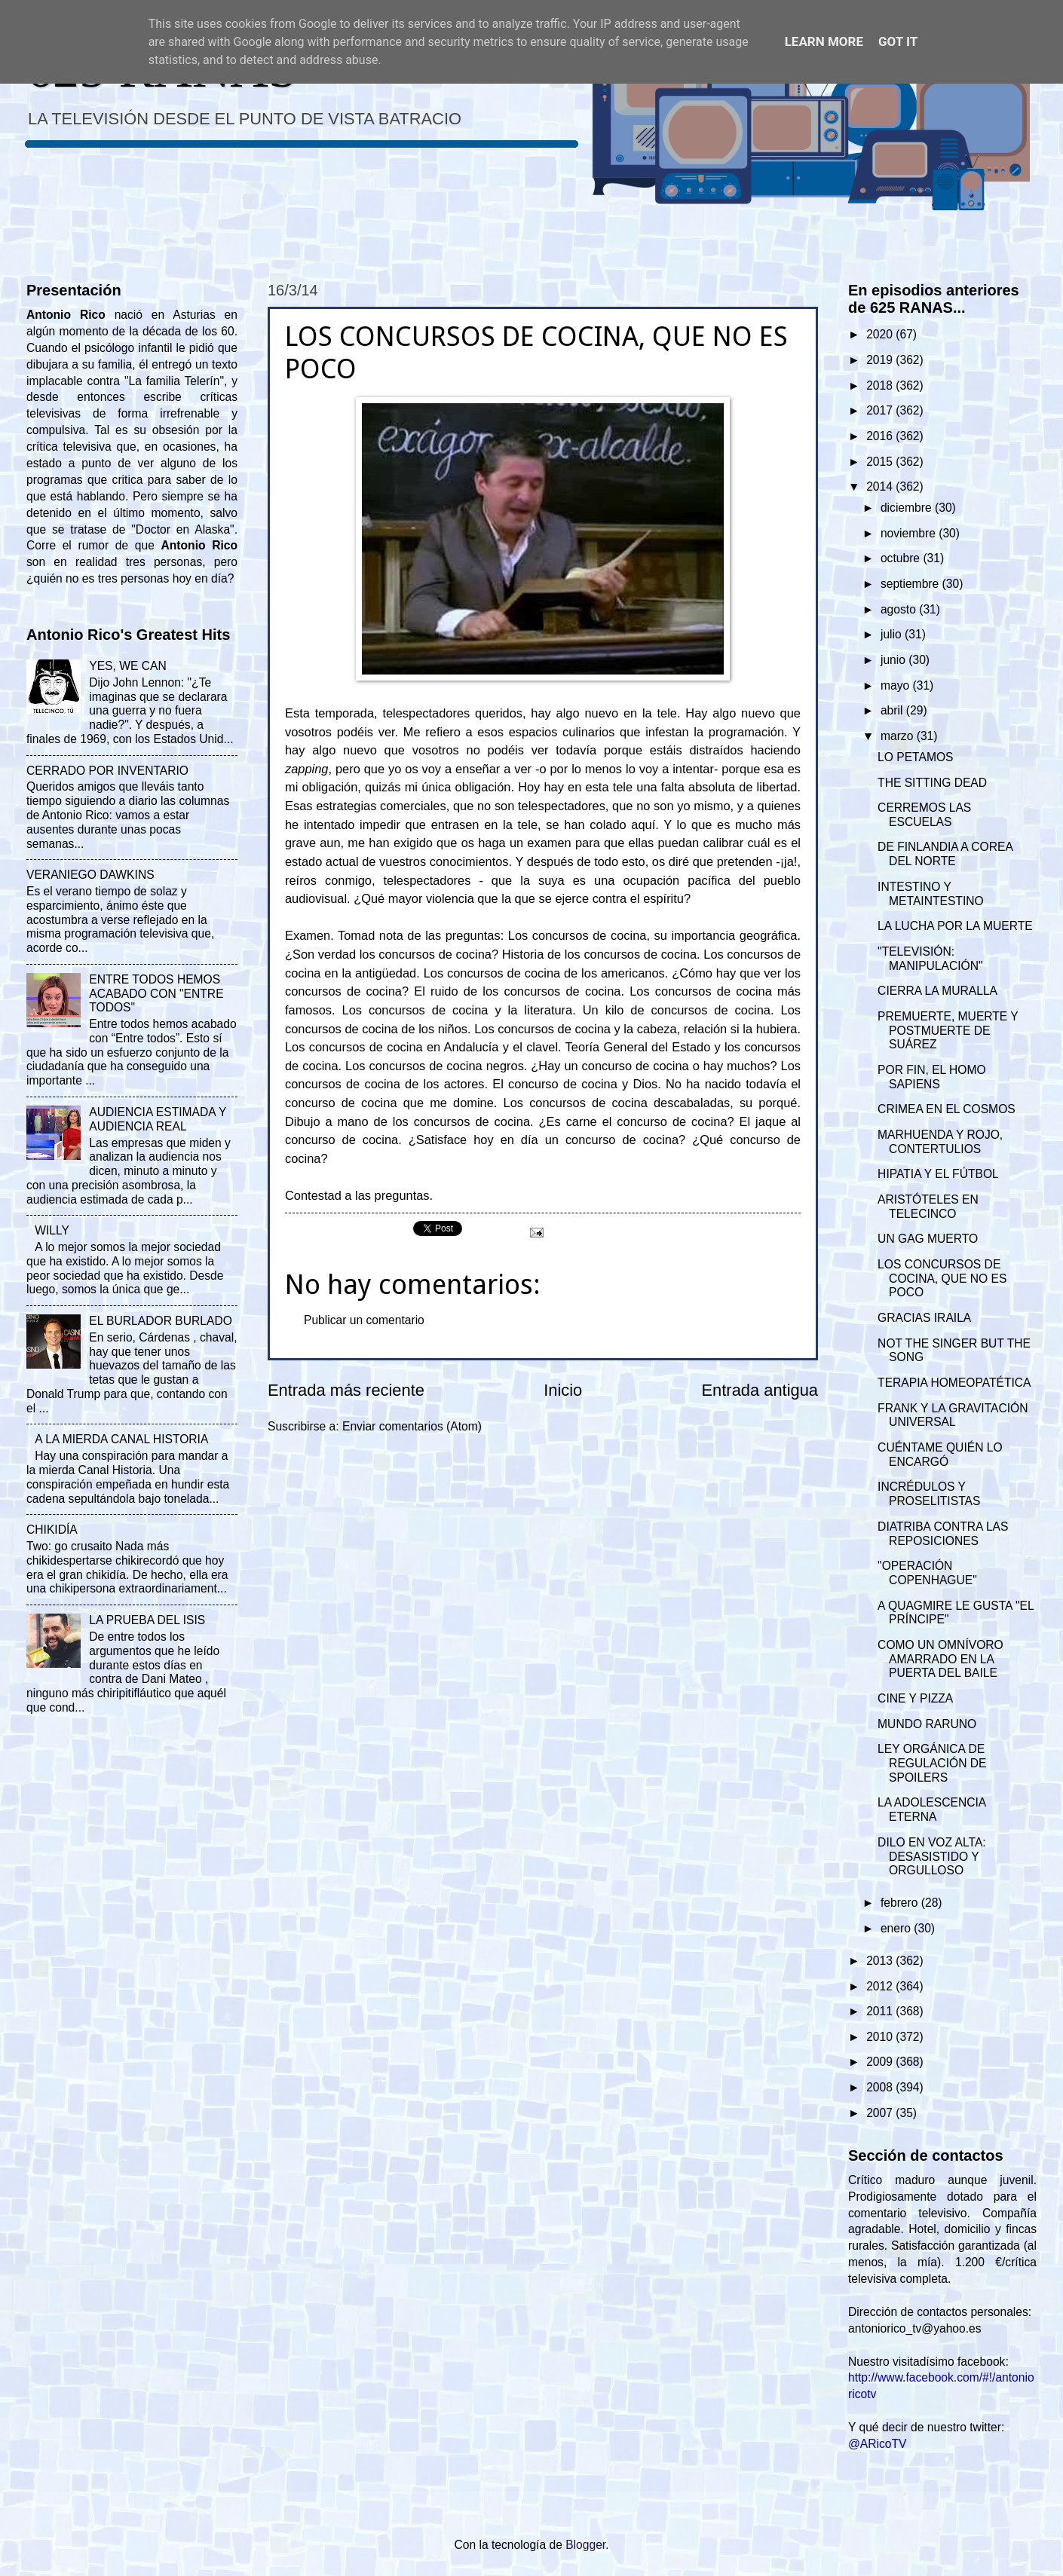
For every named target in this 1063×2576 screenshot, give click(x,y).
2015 (881, 461)
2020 (881, 334)
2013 (881, 1960)
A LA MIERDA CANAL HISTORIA (121, 1439)
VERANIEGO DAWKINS (90, 874)
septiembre (911, 583)
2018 (881, 385)
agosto (900, 609)
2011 (881, 2011)
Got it (897, 41)
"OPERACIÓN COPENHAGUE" (927, 1572)
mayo (897, 685)
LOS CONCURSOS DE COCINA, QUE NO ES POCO (942, 1278)
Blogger (585, 2544)
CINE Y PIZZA (915, 1698)
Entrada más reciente (346, 1390)
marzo (899, 736)
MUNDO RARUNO (927, 1724)
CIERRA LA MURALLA (937, 990)
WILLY (52, 1230)
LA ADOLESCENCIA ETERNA (931, 1809)
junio (894, 659)
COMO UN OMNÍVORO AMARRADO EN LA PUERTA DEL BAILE (940, 1659)
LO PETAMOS (915, 757)
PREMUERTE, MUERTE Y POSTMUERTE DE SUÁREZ (948, 1030)
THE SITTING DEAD (932, 782)
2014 (881, 486)
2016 (881, 436)
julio (893, 634)
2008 (881, 2087)
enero (897, 1928)
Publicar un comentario (364, 1320)
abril (893, 710)
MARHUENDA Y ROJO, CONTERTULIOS (940, 1141)
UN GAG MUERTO (928, 1238)
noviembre (910, 533)
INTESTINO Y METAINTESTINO (931, 893)
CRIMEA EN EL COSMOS (947, 1109)
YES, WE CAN (127, 665)
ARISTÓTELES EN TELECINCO (928, 1206)
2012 (881, 1986)
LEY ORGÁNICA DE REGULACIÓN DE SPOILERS (932, 1763)
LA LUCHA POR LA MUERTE (955, 925)
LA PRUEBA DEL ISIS (147, 1620)
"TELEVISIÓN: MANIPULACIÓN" (930, 958)
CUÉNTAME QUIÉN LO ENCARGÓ (940, 1454)
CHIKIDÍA (52, 1529)
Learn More (824, 41)
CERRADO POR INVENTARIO (107, 770)
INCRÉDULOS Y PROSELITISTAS (929, 1493)
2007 (881, 2112)
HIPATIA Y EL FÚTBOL (938, 1173)
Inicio (563, 1390)
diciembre (908, 507)
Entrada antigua (760, 1390)
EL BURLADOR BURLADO (160, 1320)
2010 (881, 2036)
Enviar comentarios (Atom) (412, 1426)
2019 (881, 359)
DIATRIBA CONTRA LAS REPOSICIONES (943, 1533)
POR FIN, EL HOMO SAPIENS (932, 1077)
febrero (901, 1902)
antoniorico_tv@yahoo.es (915, 2328)
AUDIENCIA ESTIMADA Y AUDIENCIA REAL (157, 1119)
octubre (902, 558)
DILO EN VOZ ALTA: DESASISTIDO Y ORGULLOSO (932, 1856)
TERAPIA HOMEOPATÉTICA (954, 1382)
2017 (881, 410)
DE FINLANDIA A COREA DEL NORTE (945, 853)
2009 (881, 2061)
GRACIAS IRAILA (924, 1317)
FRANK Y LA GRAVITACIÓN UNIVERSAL (953, 1415)
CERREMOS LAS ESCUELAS (924, 814)
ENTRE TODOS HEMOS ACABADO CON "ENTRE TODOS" (156, 993)
